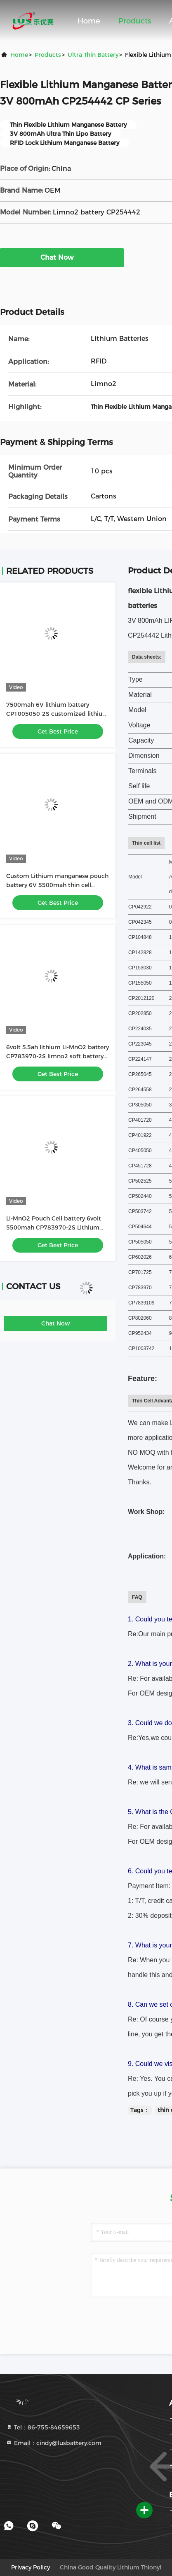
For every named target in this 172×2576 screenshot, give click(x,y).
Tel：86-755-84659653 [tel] (43, 2427)
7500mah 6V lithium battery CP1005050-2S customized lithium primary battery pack (57, 714)
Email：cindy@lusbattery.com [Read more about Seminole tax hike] (53, 2443)
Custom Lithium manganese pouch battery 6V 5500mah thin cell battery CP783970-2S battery (57, 885)
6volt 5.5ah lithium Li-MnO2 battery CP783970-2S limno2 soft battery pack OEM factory (57, 1056)
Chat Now (61, 257)
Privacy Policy (30, 2567)
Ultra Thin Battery (93, 54)
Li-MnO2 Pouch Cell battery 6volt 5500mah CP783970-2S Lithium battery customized (53, 1227)
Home (89, 21)
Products (134, 21)
